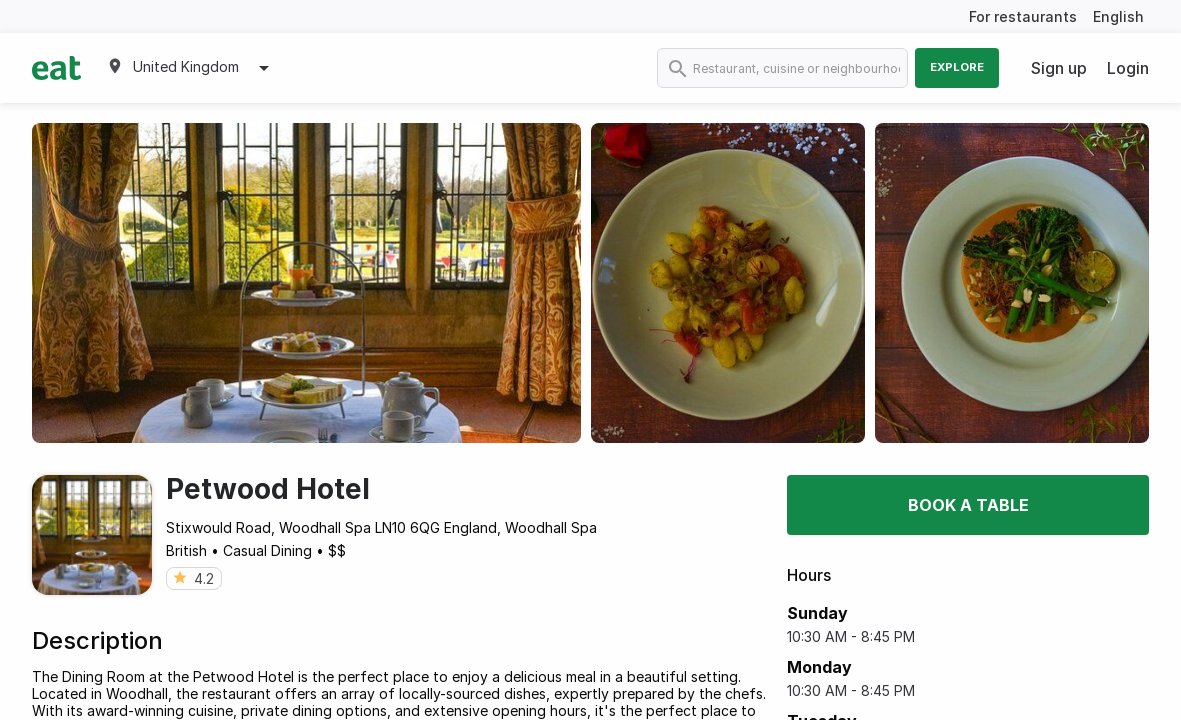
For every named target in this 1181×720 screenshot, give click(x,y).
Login (1128, 68)
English (1118, 16)
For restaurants (1023, 16)
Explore (957, 67)
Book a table (968, 505)
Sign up (1059, 68)
